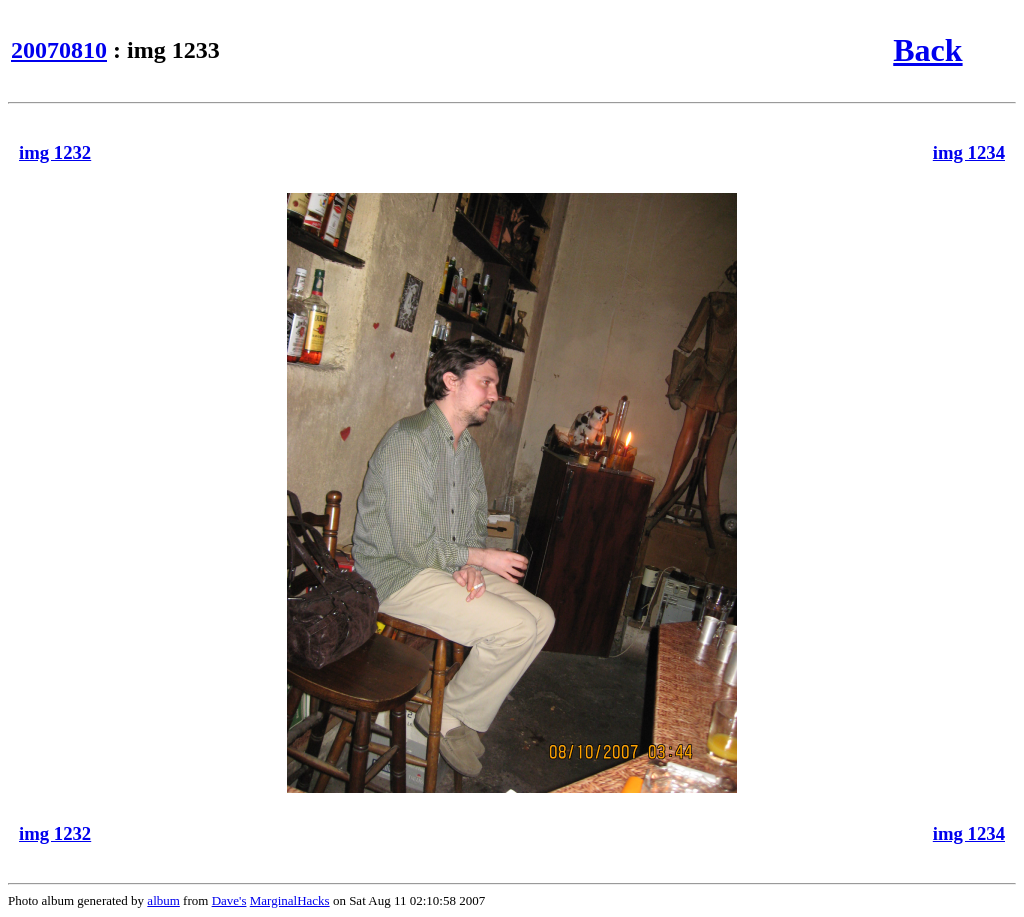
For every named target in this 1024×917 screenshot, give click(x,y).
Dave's (229, 900)
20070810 (59, 50)
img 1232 (55, 152)
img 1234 (969, 152)
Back (927, 50)
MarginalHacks (290, 900)
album (163, 900)
